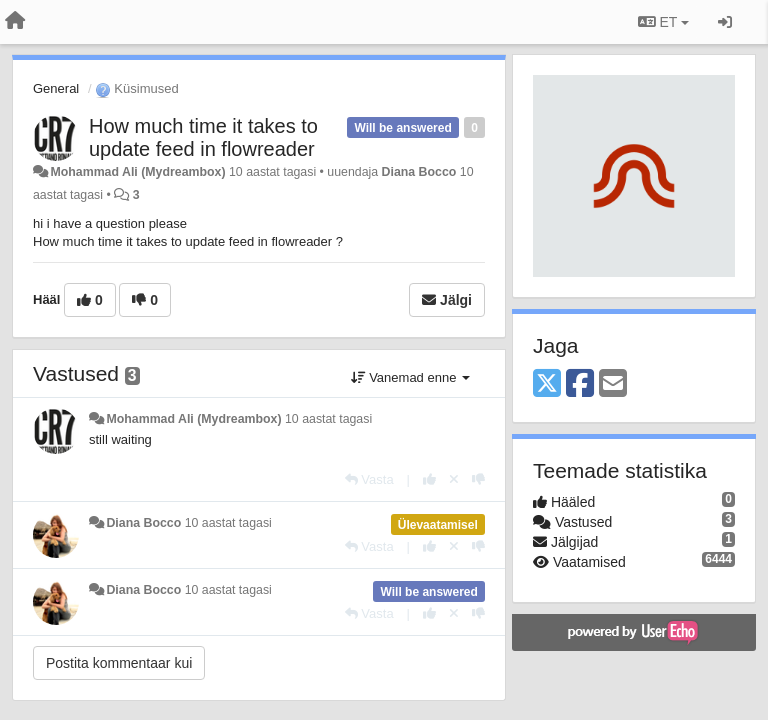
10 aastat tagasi (328, 419)
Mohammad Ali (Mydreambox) (137, 172)
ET (663, 22)
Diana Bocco (419, 172)
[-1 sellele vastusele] (478, 479)
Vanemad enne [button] (410, 377)
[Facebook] (580, 384)
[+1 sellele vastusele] (429, 479)
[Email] (613, 384)
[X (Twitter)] (547, 384)
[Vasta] (369, 479)
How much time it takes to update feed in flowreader (203, 137)
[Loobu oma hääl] (454, 479)
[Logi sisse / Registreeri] (725, 22)
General (56, 88)
